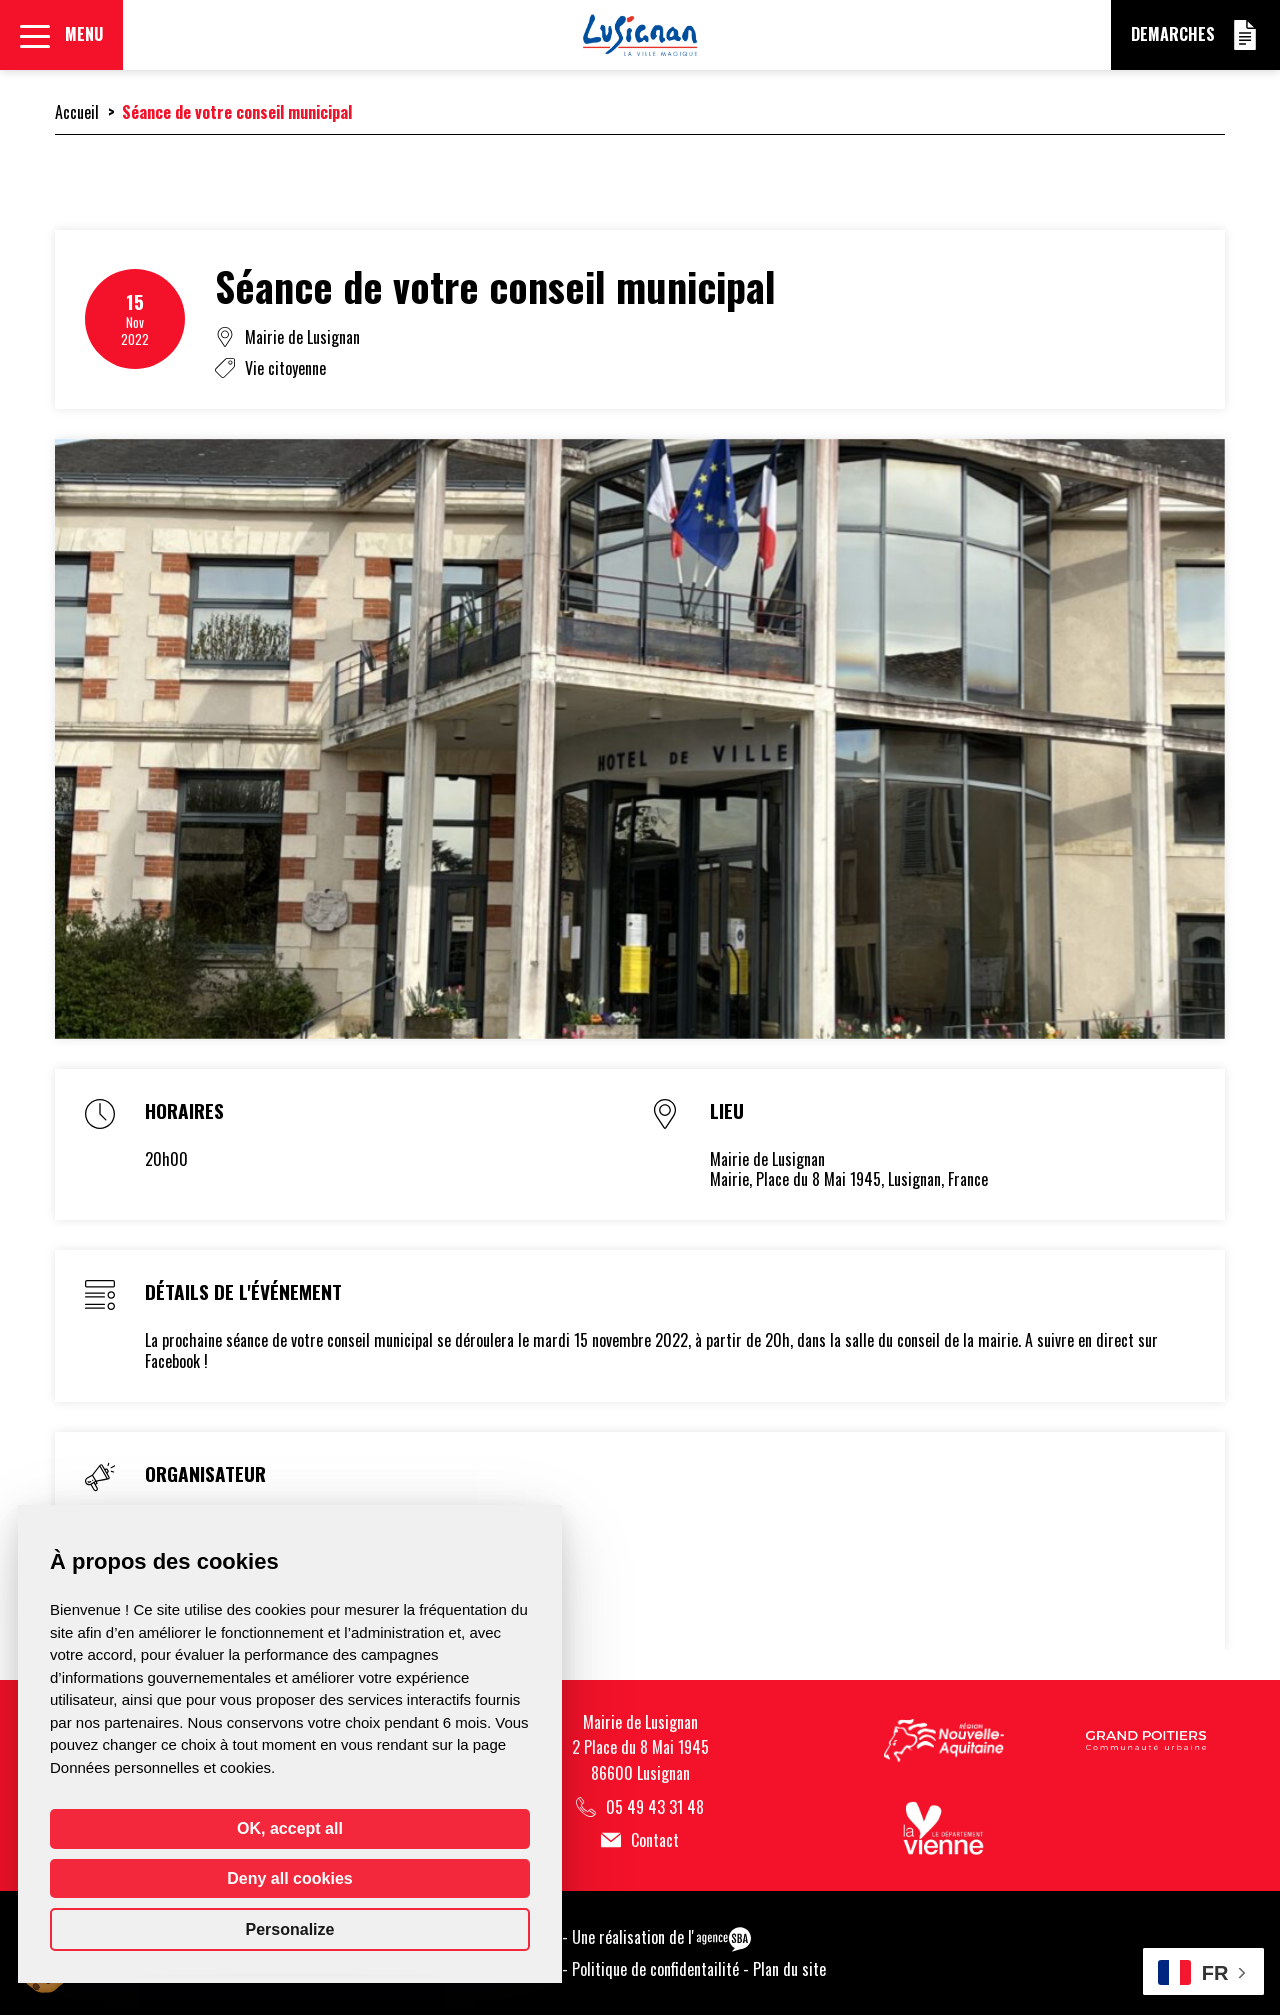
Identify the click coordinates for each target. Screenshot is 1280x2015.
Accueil (77, 112)
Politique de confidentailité (655, 1969)
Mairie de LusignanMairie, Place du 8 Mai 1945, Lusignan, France (849, 1170)
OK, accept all (290, 1828)
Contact (640, 1840)
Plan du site (789, 1969)
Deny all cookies (289, 1878)
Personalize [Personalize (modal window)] (290, 1929)
